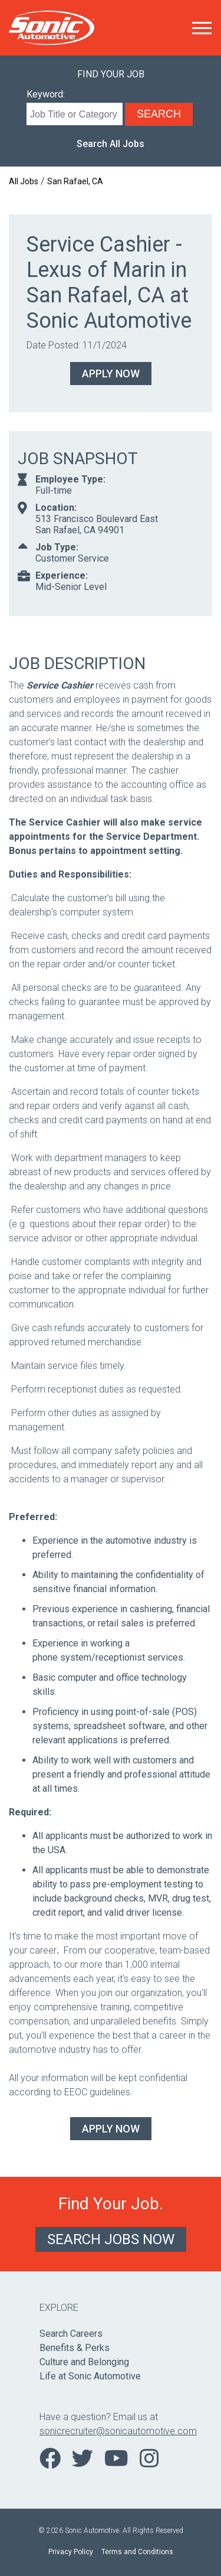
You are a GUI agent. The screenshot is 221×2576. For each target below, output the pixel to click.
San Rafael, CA (75, 181)
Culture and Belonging (84, 2362)
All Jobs (23, 181)
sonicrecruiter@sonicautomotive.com (110, 2431)
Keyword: (46, 94)
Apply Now (111, 373)
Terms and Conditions (137, 2552)
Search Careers (71, 2333)
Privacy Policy (70, 2552)
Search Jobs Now (110, 2239)
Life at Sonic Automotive (90, 2376)
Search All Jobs (110, 143)
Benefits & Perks (74, 2347)
